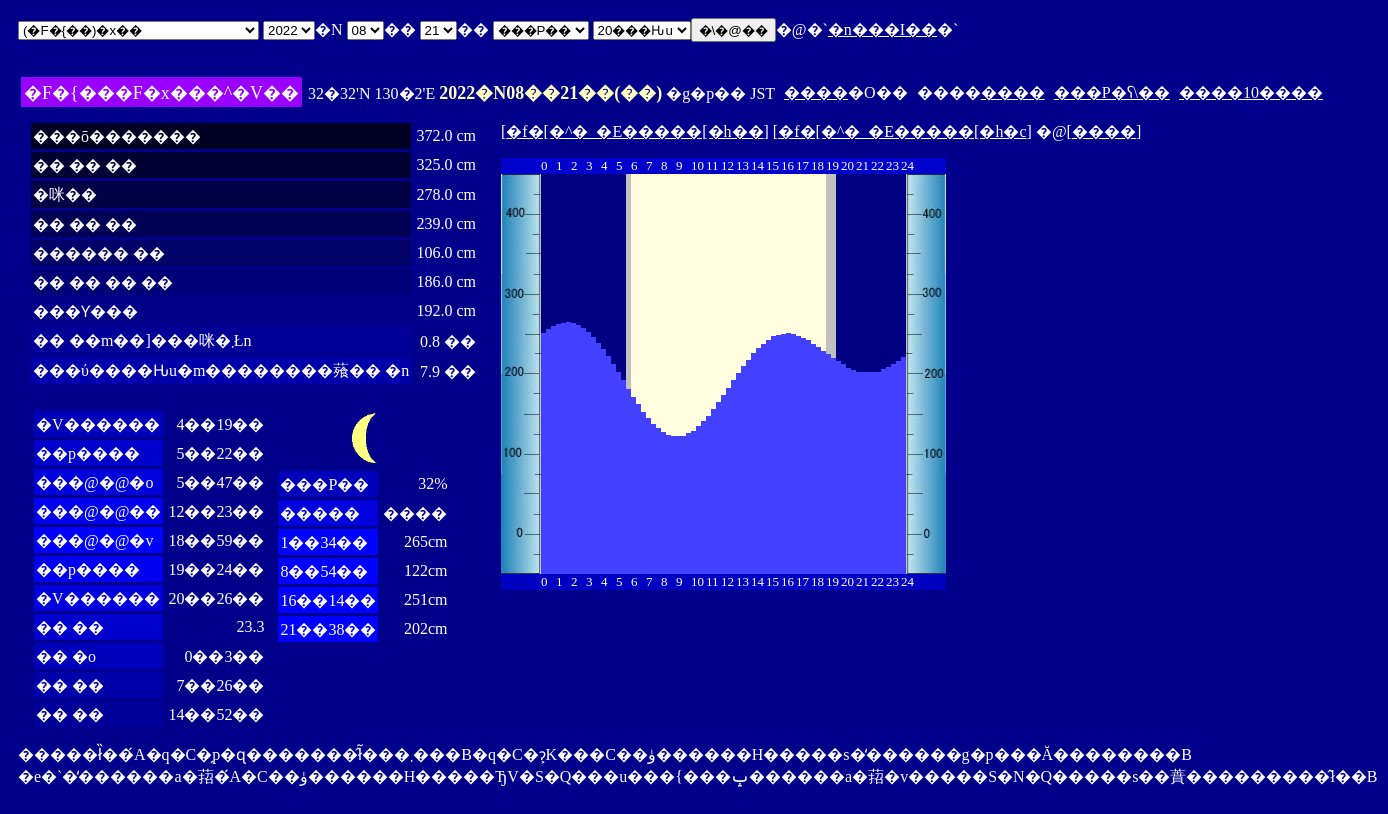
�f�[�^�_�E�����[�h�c (902, 131)
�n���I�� (882, 29)
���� (816, 92)
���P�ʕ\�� (1112, 92)
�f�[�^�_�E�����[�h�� (634, 131)
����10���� (1251, 92)
